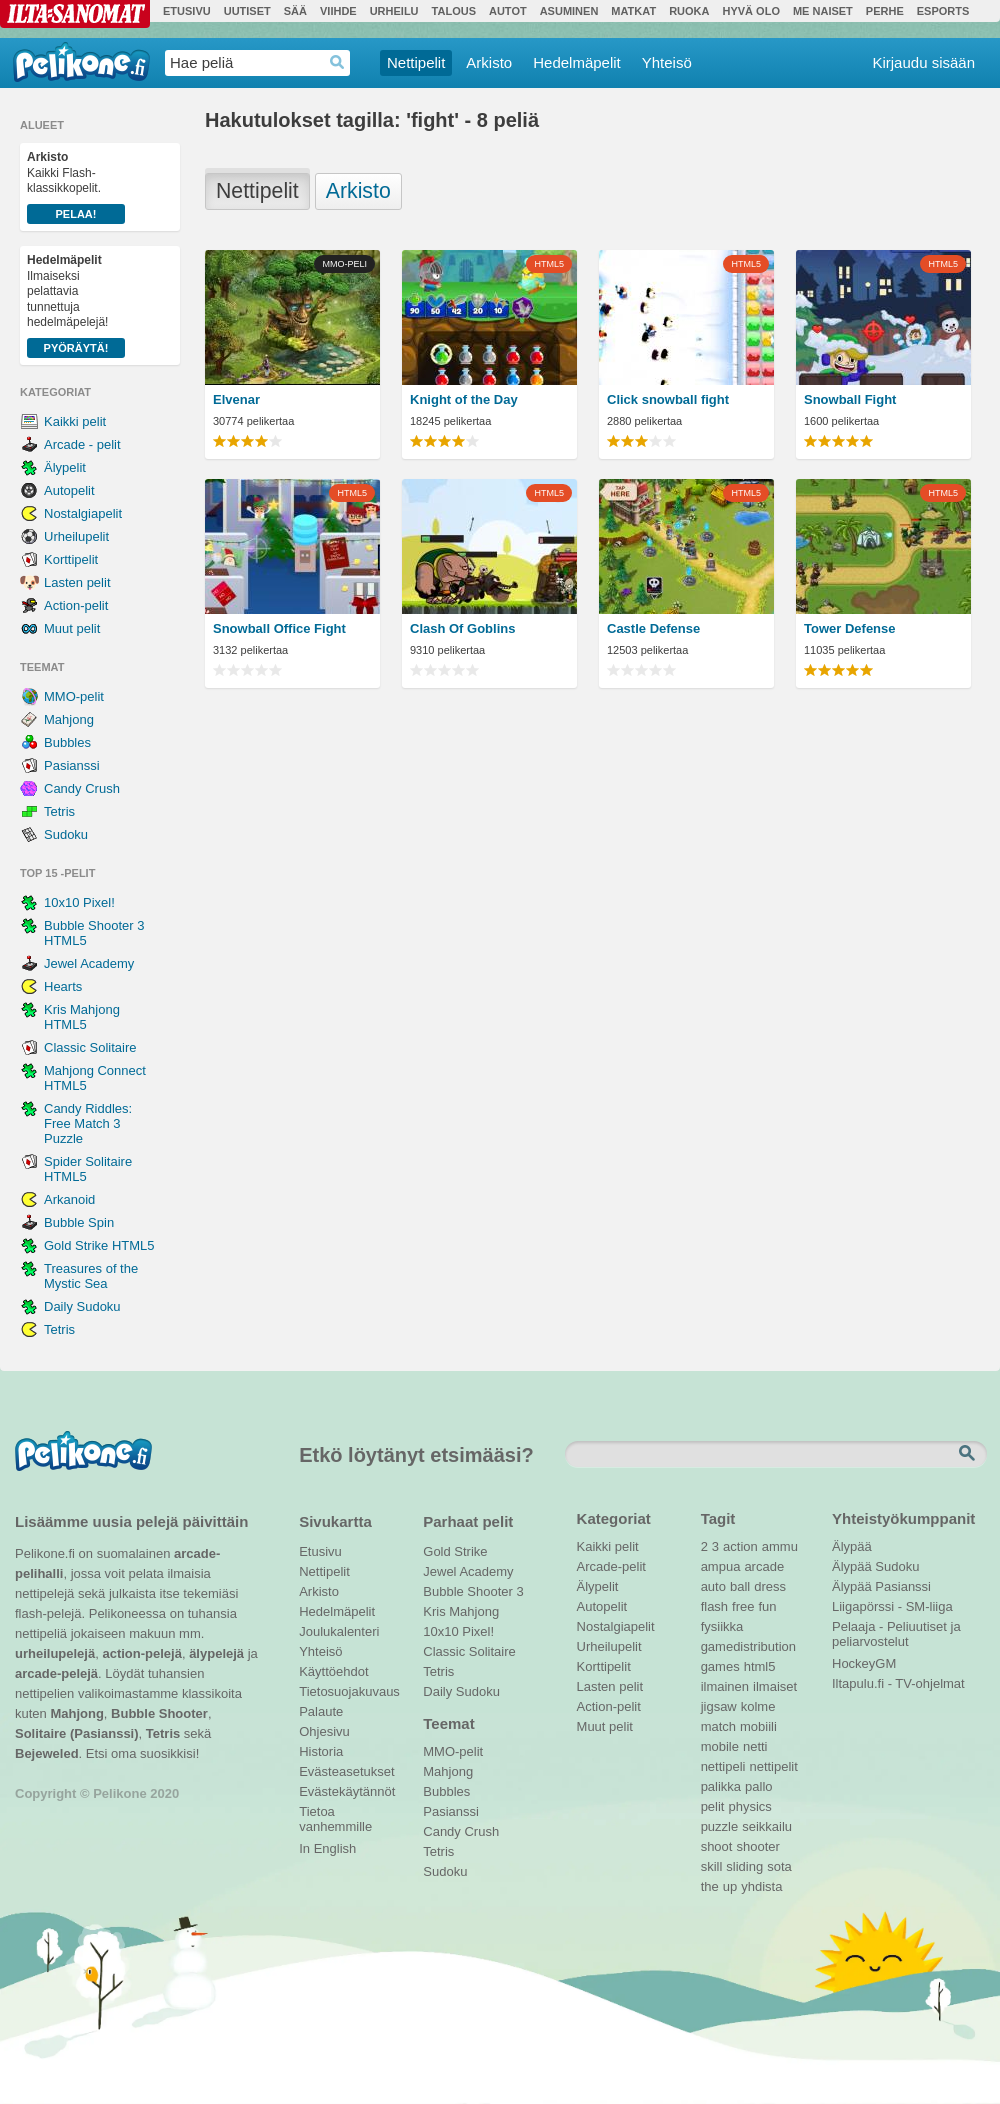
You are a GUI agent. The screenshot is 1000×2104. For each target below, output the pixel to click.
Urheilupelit (76, 536)
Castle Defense (653, 628)
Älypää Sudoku (875, 1566)
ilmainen (725, 1686)
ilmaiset (775, 1686)
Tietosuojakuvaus (346, 1691)
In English (327, 1848)
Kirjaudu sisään (923, 62)
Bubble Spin (79, 1222)
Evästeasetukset (346, 1771)
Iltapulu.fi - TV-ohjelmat (898, 1683)
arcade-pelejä (56, 1673)
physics (749, 1806)
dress (770, 1586)
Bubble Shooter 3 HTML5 (94, 933)
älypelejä (216, 1653)
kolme (758, 1706)
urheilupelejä (55, 1653)
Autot (508, 11)
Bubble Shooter (159, 1713)
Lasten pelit (77, 582)
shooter (757, 1846)
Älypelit (65, 467)
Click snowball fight (668, 399)
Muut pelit (72, 628)
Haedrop (337, 62)
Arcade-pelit (611, 1566)
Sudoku (66, 834)
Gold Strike (455, 1551)
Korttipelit (71, 559)
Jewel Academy (89, 963)
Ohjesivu (324, 1731)
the (710, 1886)
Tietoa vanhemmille (335, 1814)
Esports (943, 11)
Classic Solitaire (90, 1047)
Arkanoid (69, 1199)
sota (779, 1866)
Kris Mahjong (461, 1611)
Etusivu (187, 11)
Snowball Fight (850, 399)
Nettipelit (416, 62)
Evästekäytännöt (346, 1791)
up (730, 1886)
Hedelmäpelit (577, 62)
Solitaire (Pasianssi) (77, 1733)
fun (768, 1606)
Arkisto (489, 62)
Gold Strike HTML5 (99, 1245)
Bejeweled (47, 1753)
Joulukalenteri (339, 1631)
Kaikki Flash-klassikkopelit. (76, 187)
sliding (744, 1866)
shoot (717, 1846)
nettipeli (723, 1766)
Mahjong (69, 719)
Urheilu (394, 11)
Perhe (885, 11)
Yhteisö (667, 62)
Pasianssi (72, 765)
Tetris (59, 811)
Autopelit (69, 490)
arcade (764, 1566)
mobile (720, 1746)
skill (712, 1866)
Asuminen (569, 11)
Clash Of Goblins (462, 628)
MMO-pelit (74, 696)
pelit (713, 1806)
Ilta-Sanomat (75, 14)
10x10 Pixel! (79, 902)
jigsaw (719, 1706)
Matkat (633, 11)
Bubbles (67, 742)
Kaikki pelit (75, 421)
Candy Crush (82, 788)
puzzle (720, 1826)
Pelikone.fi (81, 62)
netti (755, 1746)
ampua (721, 1566)
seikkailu (767, 1826)
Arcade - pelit (82, 444)
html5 (760, 1666)
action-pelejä (141, 1653)
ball (740, 1586)
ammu (780, 1546)
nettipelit (773, 1766)
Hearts (63, 986)
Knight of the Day (464, 399)
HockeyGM (864, 1663)
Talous (454, 11)
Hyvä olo (750, 11)
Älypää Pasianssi (881, 1586)
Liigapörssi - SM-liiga (892, 1606)
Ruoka (689, 11)
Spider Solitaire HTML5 (88, 1169)
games (720, 1666)
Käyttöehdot (333, 1671)
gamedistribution (748, 1646)
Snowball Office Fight (279, 628)
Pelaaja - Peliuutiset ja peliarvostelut (896, 1629)
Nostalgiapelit (83, 513)
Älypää (852, 1546)
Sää (295, 11)
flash (714, 1606)
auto (713, 1586)
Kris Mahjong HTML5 (82, 1017)
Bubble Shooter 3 (473, 1591)
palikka (721, 1786)
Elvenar (236, 399)
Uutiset (247, 11)
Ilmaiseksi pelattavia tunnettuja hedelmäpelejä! (76, 305)
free (743, 1606)
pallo (758, 1786)
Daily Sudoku (82, 1306)
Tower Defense (850, 628)
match (718, 1726)
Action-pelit (76, 605)
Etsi (969, 1454)
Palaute (321, 1711)
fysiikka (722, 1626)
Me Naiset (823, 11)
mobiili (758, 1726)
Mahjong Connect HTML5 (95, 1078)
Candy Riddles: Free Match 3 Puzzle (88, 1123)
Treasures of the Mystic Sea (91, 1276)
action (740, 1546)
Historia (321, 1751)
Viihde (338, 11)
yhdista (761, 1886)
